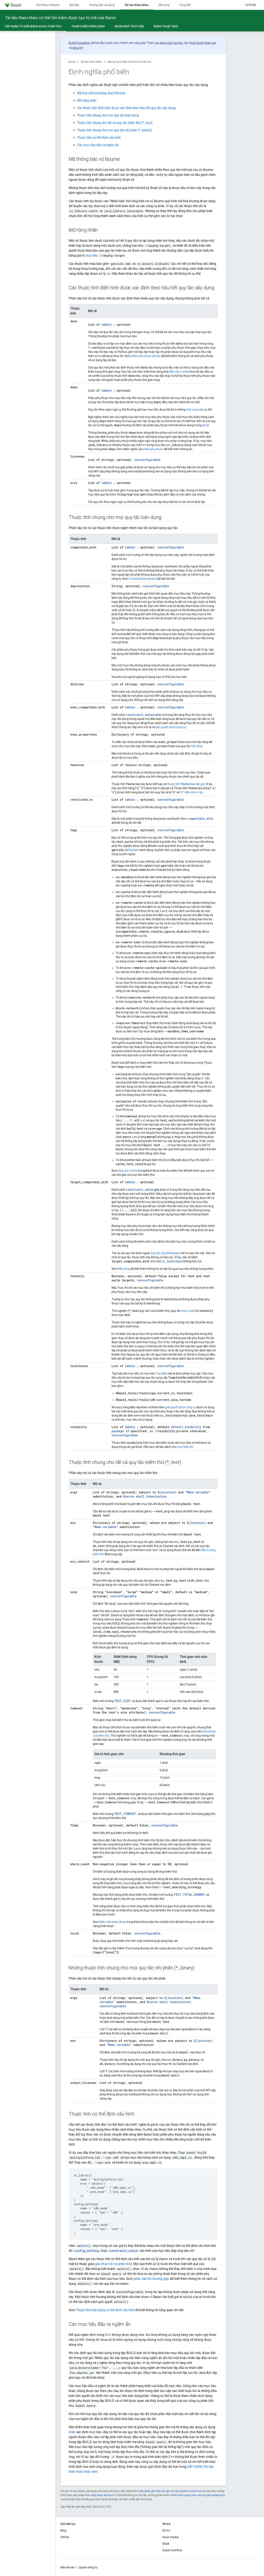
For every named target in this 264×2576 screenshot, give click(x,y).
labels (106, 324)
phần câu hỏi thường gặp (151, 2279)
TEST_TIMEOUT (125, 1814)
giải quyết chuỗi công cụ (171, 727)
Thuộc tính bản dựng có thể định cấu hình (105, 2310)
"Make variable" (197, 1492)
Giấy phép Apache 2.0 (104, 2495)
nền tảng (196, 746)
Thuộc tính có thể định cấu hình (99, 138)
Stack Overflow (172, 2550)
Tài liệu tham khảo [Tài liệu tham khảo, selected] (137, 5)
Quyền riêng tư (88, 2567)
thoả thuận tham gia (203, 43)
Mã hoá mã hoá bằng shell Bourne (101, 93)
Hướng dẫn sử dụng (102, 5)
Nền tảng (124, 1268)
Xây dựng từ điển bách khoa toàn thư (129, 61)
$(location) (167, 1492)
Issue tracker (170, 2537)
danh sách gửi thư (171, 43)
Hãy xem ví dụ (194, 792)
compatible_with (200, 818)
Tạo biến (161, 1373)
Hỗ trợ (166, 2530)
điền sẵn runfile (179, 371)
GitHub (250, 5)
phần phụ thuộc (153, 449)
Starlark (133, 850)
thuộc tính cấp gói (185, 784)
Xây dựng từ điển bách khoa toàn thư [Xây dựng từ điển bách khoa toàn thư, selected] (33, 26)
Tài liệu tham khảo (91, 61)
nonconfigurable (147, 460)
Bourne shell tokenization (145, 1496)
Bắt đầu (74, 5)
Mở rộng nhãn (86, 100)
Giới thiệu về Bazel (47, 5)
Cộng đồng (186, 5)
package (118, 1431)
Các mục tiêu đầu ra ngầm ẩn (98, 145)
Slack (165, 2543)
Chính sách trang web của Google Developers (198, 2495)
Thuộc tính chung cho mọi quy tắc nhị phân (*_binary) (114, 130)
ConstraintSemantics (143, 578)
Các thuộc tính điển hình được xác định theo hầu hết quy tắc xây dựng (126, 108)
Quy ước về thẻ (127, 1170)
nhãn (72, 2432)
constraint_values (140, 715)
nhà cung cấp (194, 409)
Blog (63, 2530)
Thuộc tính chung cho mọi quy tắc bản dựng (108, 115)
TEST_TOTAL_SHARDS (189, 1894)
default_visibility (186, 1427)
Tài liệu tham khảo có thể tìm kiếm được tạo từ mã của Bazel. (60, 17)
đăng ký (77, 47)
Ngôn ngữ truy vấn (129, 26)
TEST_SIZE (122, 1701)
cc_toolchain (172, 1261)
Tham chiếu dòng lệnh (88, 26)
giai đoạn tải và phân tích (113, 2264)
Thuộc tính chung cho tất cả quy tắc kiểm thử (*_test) (114, 123)
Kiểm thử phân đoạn (113, 1921)
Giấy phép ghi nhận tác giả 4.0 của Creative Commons (170, 2491)
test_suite (188, 1310)
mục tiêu (92, 255)
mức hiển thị (185, 1446)
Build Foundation (79, 43)
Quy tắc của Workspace (165, 1253)
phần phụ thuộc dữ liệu (146, 356)
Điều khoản (67, 2567)
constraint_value (139, 1189)
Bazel (72, 61)
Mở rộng (164, 5)
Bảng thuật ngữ (166, 26)
